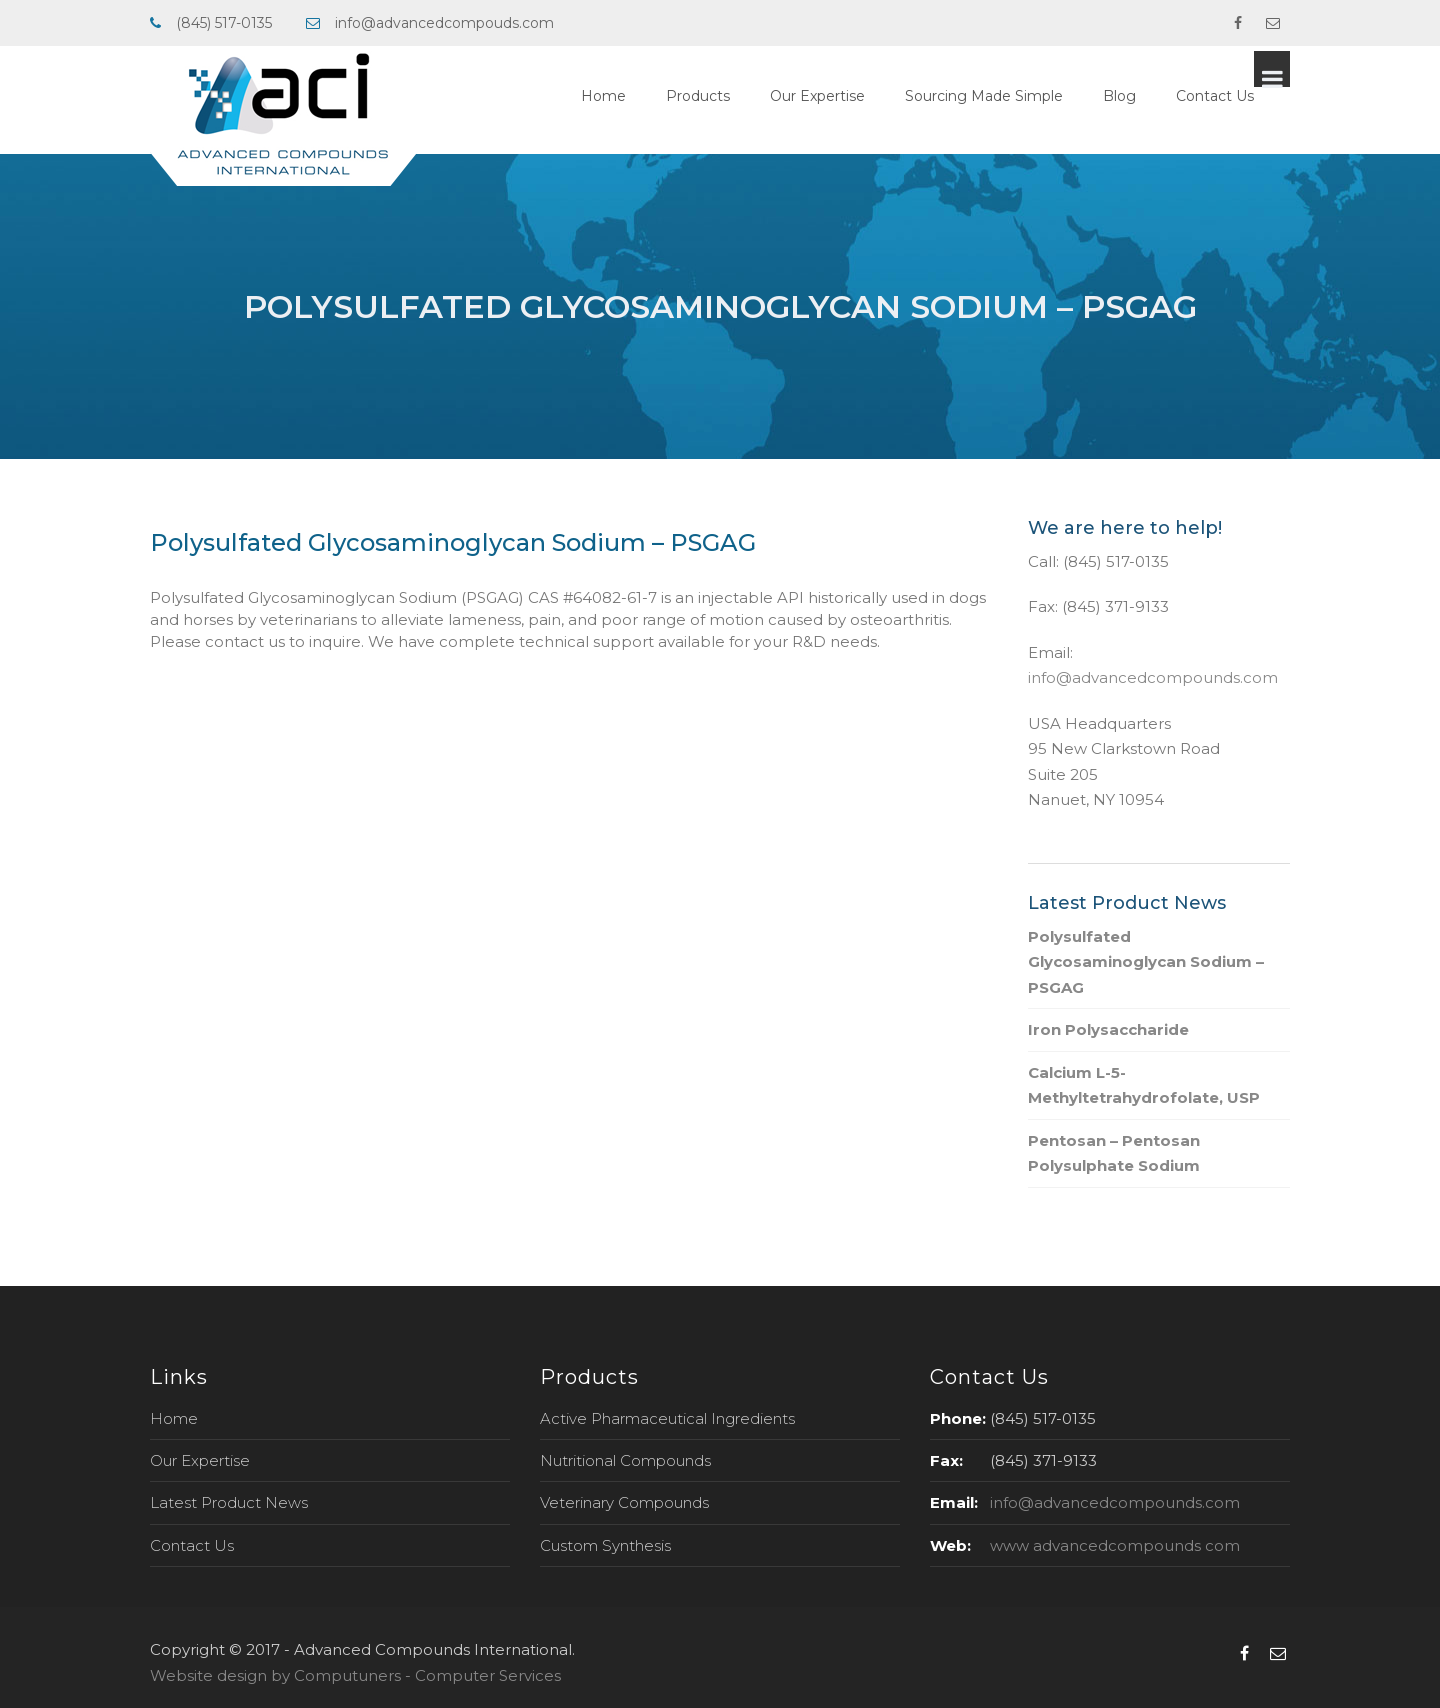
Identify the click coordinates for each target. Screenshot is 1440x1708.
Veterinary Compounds (624, 1502)
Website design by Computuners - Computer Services (355, 1675)
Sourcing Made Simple (1020, 96)
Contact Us (1251, 96)
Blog (1155, 96)
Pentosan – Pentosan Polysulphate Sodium (1114, 1153)
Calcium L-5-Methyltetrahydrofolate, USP (1144, 1085)
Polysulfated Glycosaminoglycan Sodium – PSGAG (1146, 962)
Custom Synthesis (605, 1545)
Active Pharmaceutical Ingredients (667, 1418)
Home (639, 96)
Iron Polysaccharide (1108, 1029)
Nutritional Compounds (625, 1460)
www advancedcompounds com (1115, 1545)
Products (734, 96)
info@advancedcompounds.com (1153, 677)
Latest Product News (229, 1502)
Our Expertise (853, 96)
